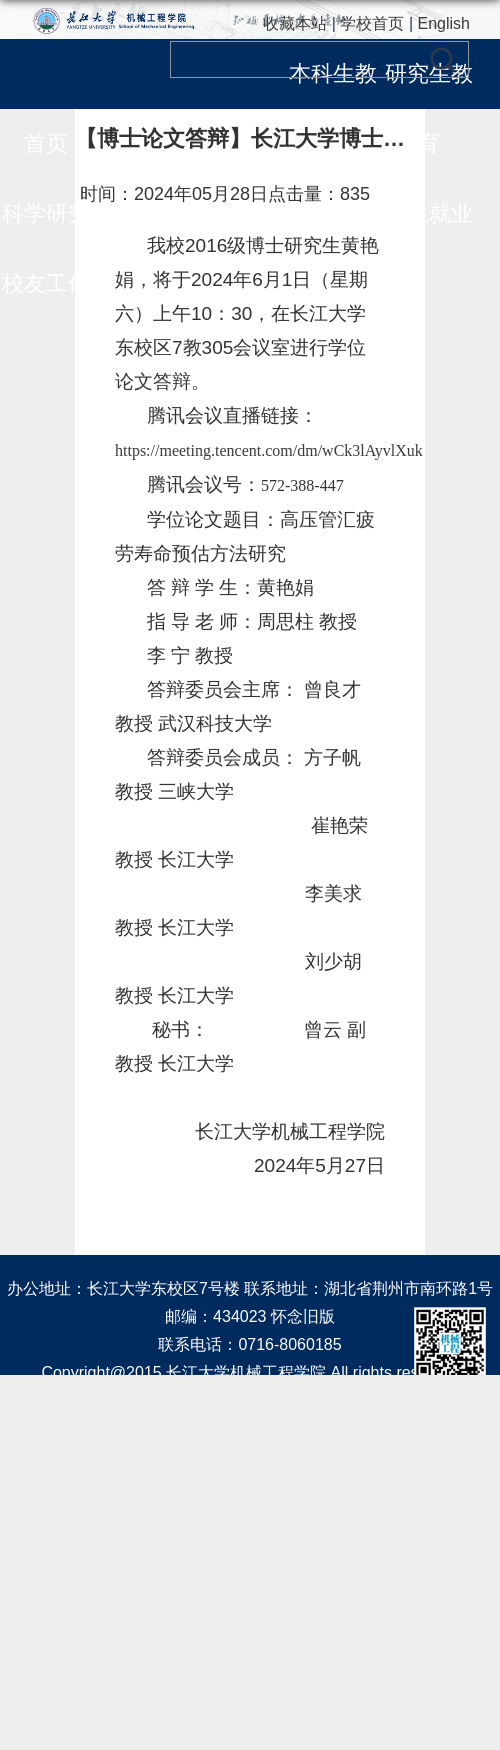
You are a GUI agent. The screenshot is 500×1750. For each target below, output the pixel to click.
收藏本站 (295, 23)
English (444, 23)
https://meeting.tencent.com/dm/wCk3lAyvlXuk (269, 450)
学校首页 (372, 23)
